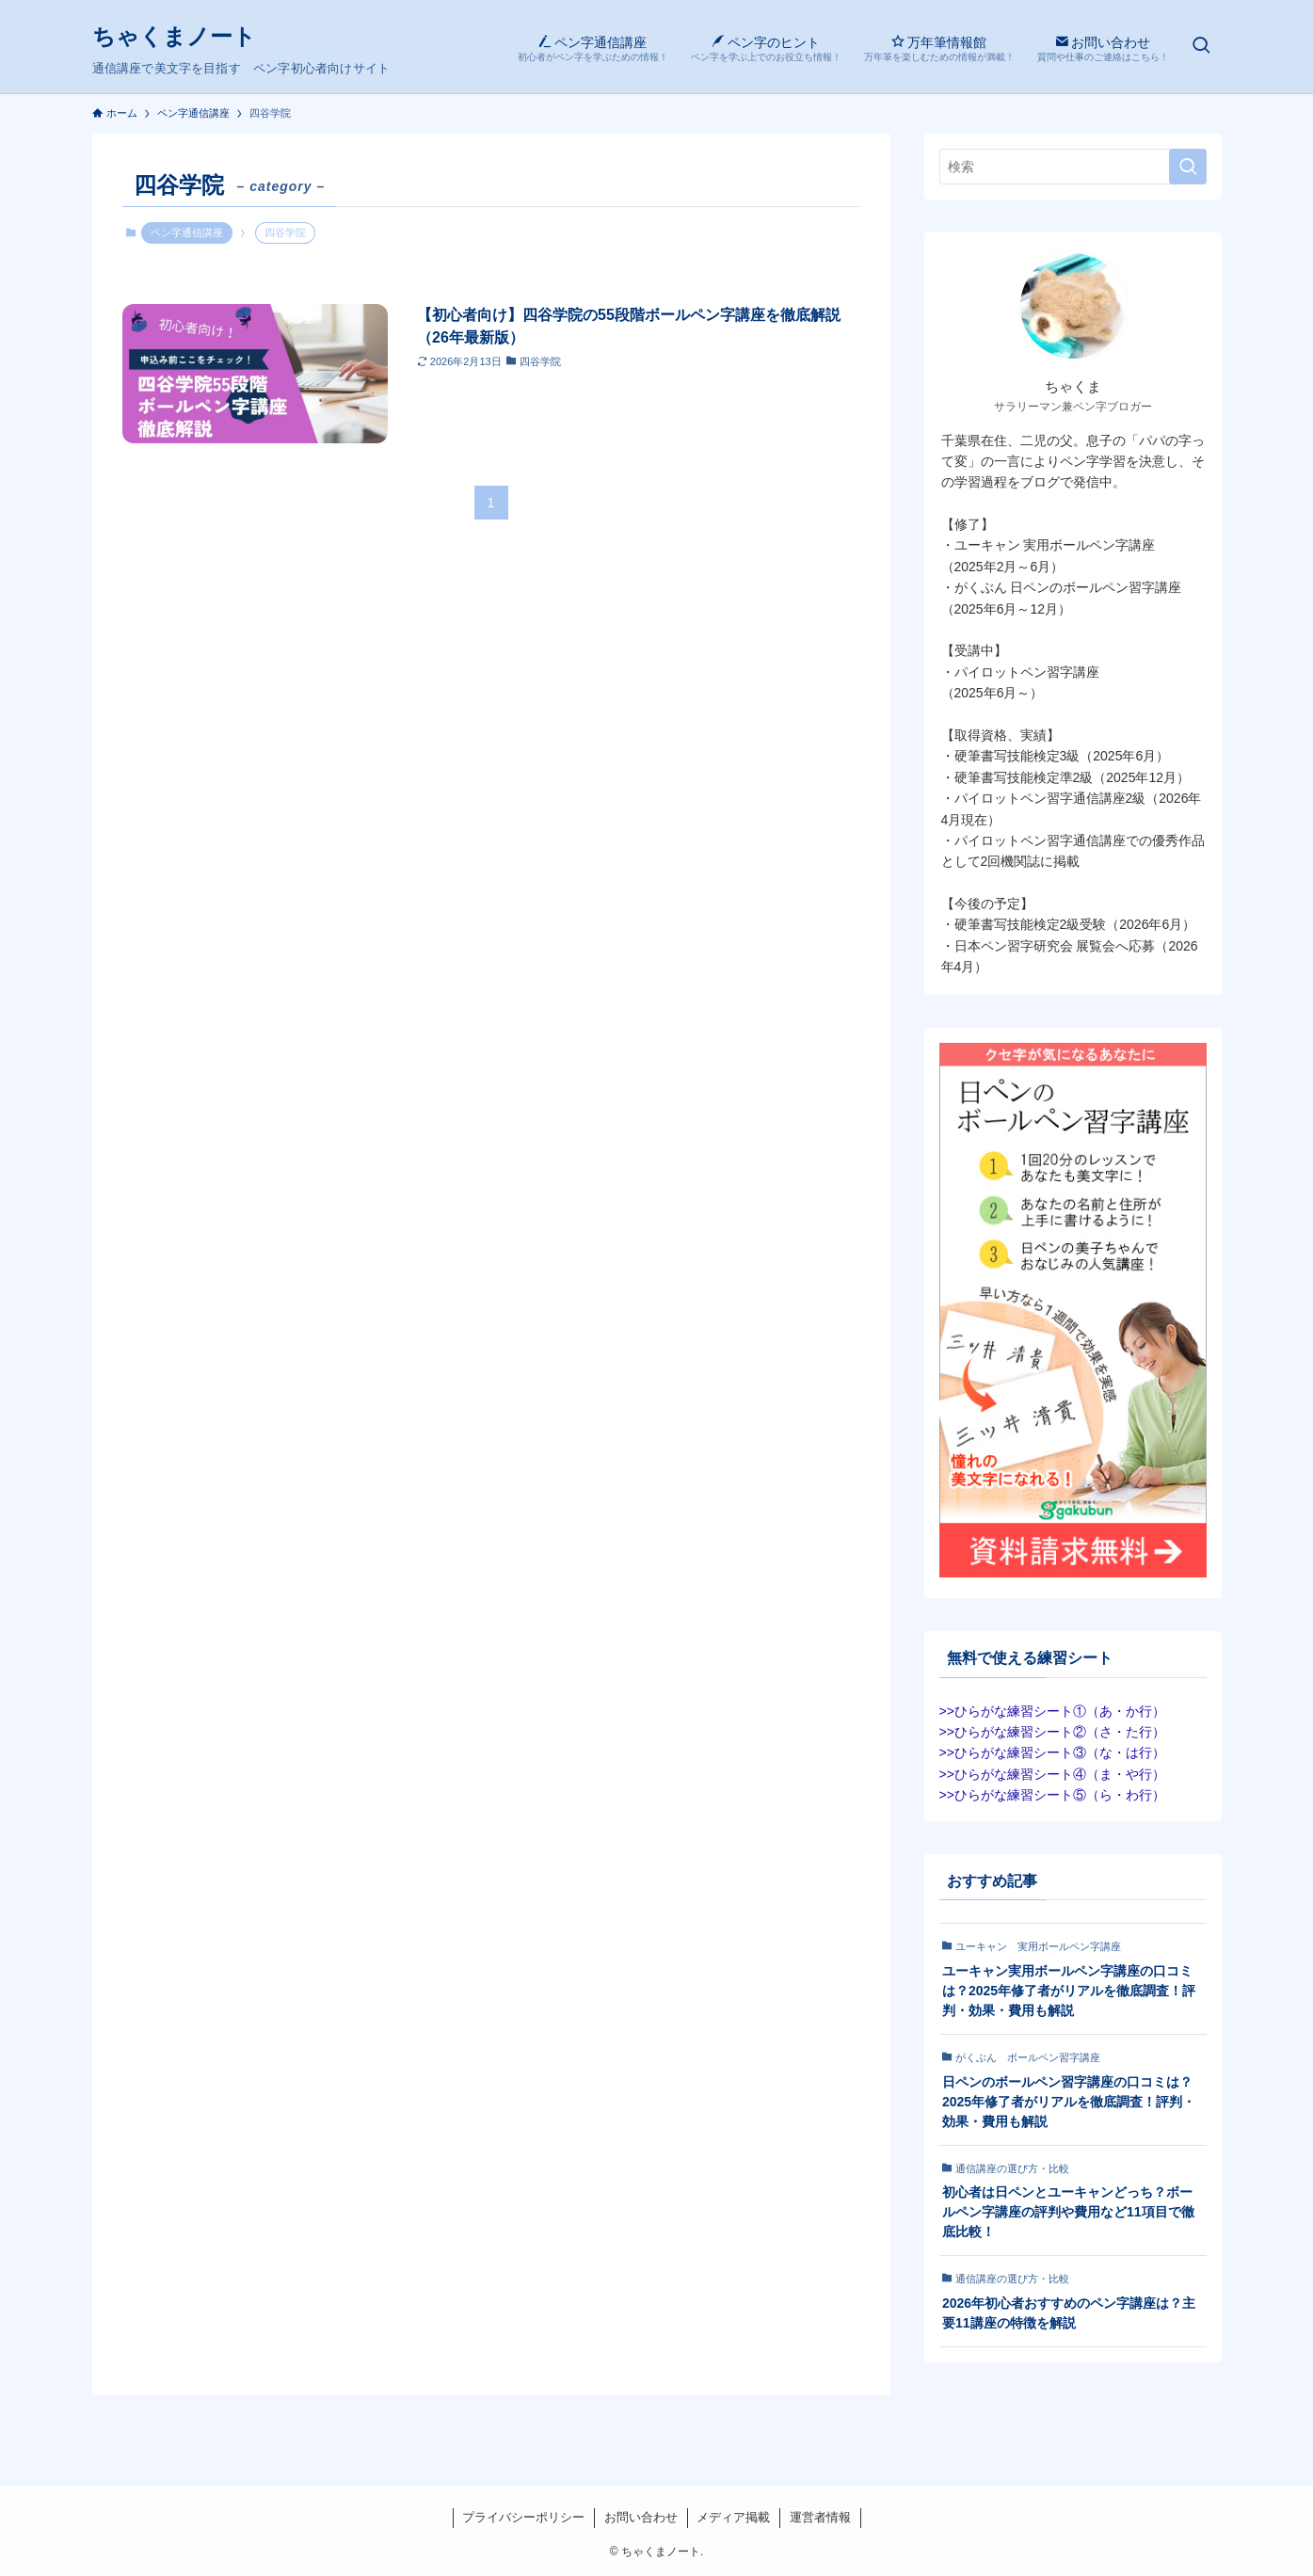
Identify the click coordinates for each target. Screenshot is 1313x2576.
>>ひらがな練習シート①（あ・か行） (1052, 1711)
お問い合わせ (641, 2517)
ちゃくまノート (174, 36)
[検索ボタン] (1201, 46)
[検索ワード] (1073, 166)
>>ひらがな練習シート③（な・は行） (1052, 1752)
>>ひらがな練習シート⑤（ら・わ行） (1052, 1794)
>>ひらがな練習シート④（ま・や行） (1052, 1774)
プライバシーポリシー (523, 2517)
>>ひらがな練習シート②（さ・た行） (1052, 1731)
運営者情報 (820, 2517)
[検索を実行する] (1188, 166)
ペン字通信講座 (187, 232)
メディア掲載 (733, 2517)
